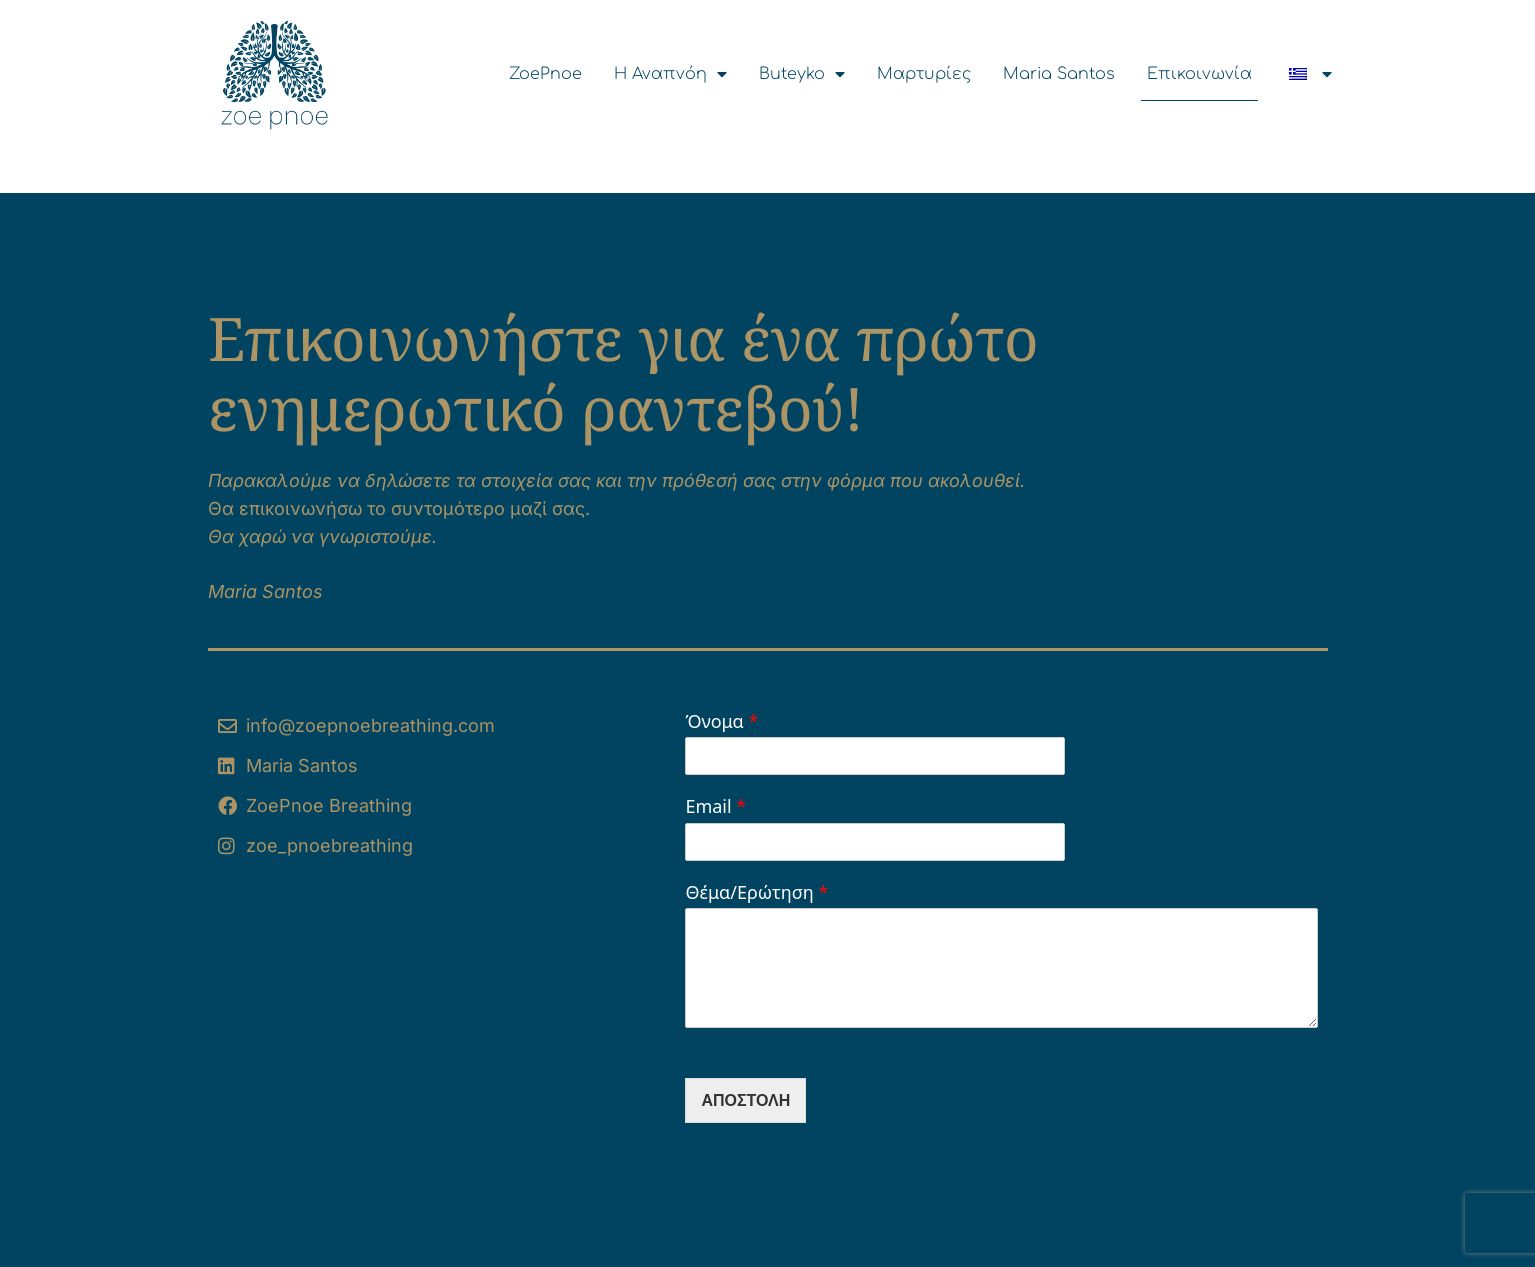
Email (715, 806)
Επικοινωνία (1199, 74)
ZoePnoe (545, 74)
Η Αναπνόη (670, 74)
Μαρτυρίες (924, 74)
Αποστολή (745, 1100)
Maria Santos (1059, 74)
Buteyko (802, 74)
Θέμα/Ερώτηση (756, 892)
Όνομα (721, 721)
